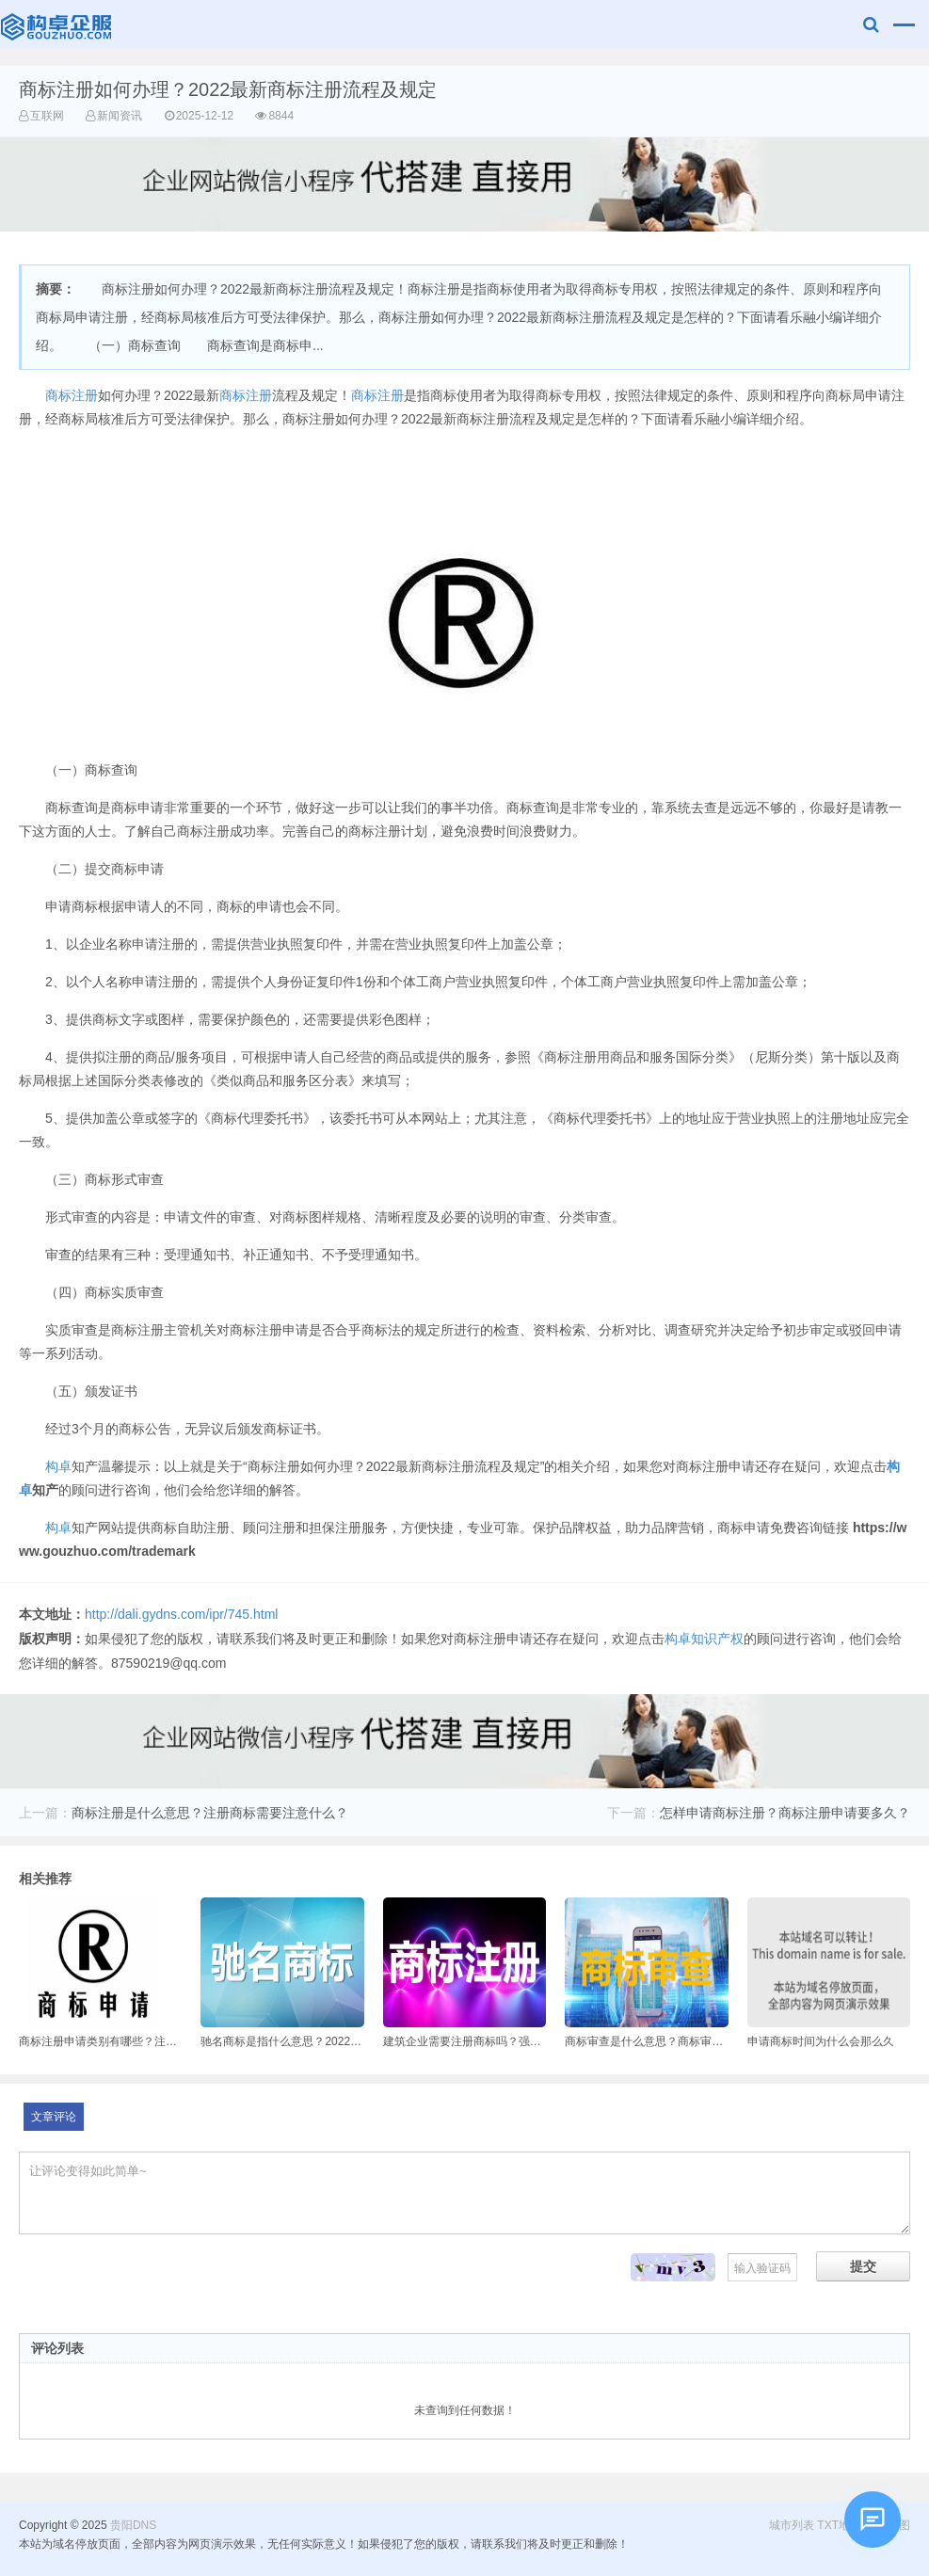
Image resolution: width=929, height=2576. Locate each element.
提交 (863, 2266)
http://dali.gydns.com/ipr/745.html (181, 1614)
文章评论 (53, 2116)
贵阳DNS (58, 24)
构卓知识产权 (704, 1638)
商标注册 (71, 395)
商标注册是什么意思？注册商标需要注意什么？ (210, 1812)
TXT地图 (839, 2525)
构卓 (58, 1466)
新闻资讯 (119, 115)
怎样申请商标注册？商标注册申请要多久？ (785, 1812)
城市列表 (791, 2525)
